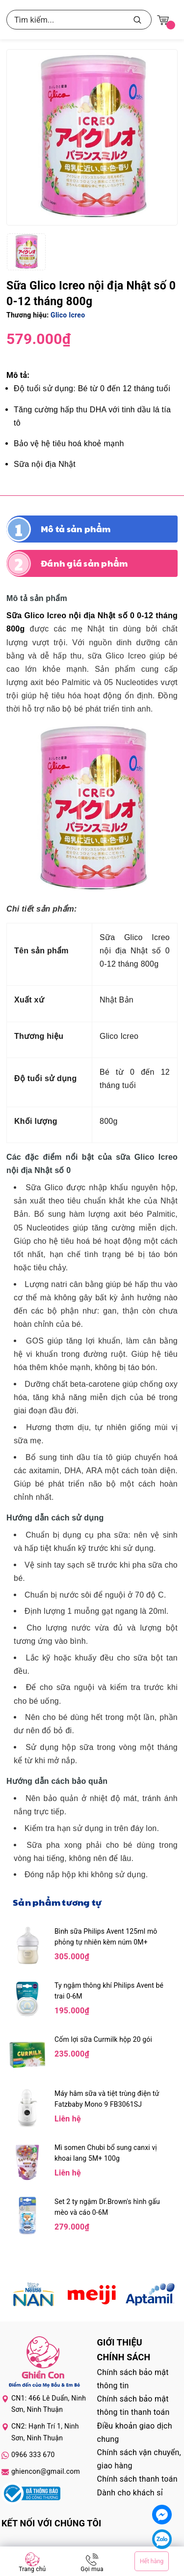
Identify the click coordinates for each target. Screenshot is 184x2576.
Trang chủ (32, 2569)
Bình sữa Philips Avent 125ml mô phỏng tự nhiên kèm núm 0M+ (105, 1936)
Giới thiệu (119, 2342)
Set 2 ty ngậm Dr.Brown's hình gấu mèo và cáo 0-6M (107, 2207)
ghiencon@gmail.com (45, 2471)
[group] (92, 137)
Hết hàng (151, 2561)
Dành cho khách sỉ (130, 2492)
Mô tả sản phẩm (76, 529)
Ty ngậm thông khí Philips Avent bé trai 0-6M (108, 1990)
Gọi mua (91, 2569)
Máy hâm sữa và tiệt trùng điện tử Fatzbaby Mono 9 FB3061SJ (106, 2098)
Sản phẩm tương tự (57, 1902)
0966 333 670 (33, 2455)
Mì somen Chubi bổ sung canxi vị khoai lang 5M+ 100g (105, 2153)
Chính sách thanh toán (137, 2479)
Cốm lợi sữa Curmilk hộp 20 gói (103, 2039)
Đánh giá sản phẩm (84, 563)
